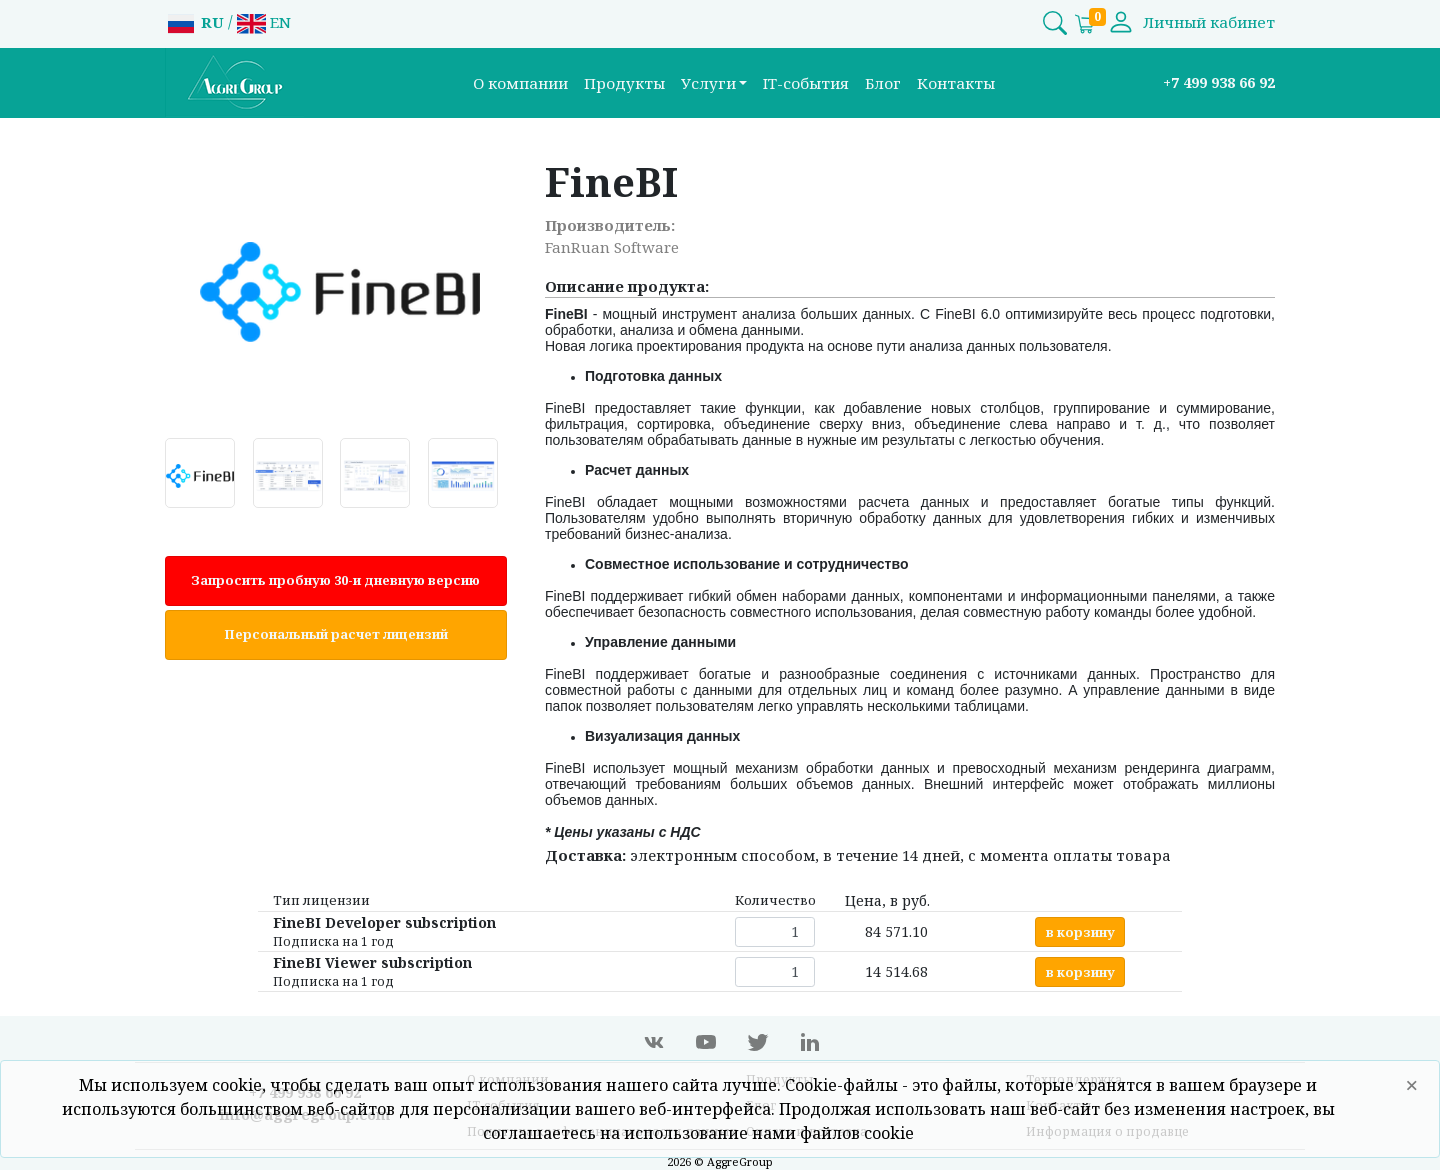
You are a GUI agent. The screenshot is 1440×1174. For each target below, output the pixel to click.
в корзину (1080, 932)
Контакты (956, 83)
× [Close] (1412, 1084)
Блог (883, 83)
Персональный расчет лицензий (336, 634)
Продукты (624, 83)
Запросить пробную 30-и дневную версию (335, 580)
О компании (520, 83)
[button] (714, 83)
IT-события (806, 83)
